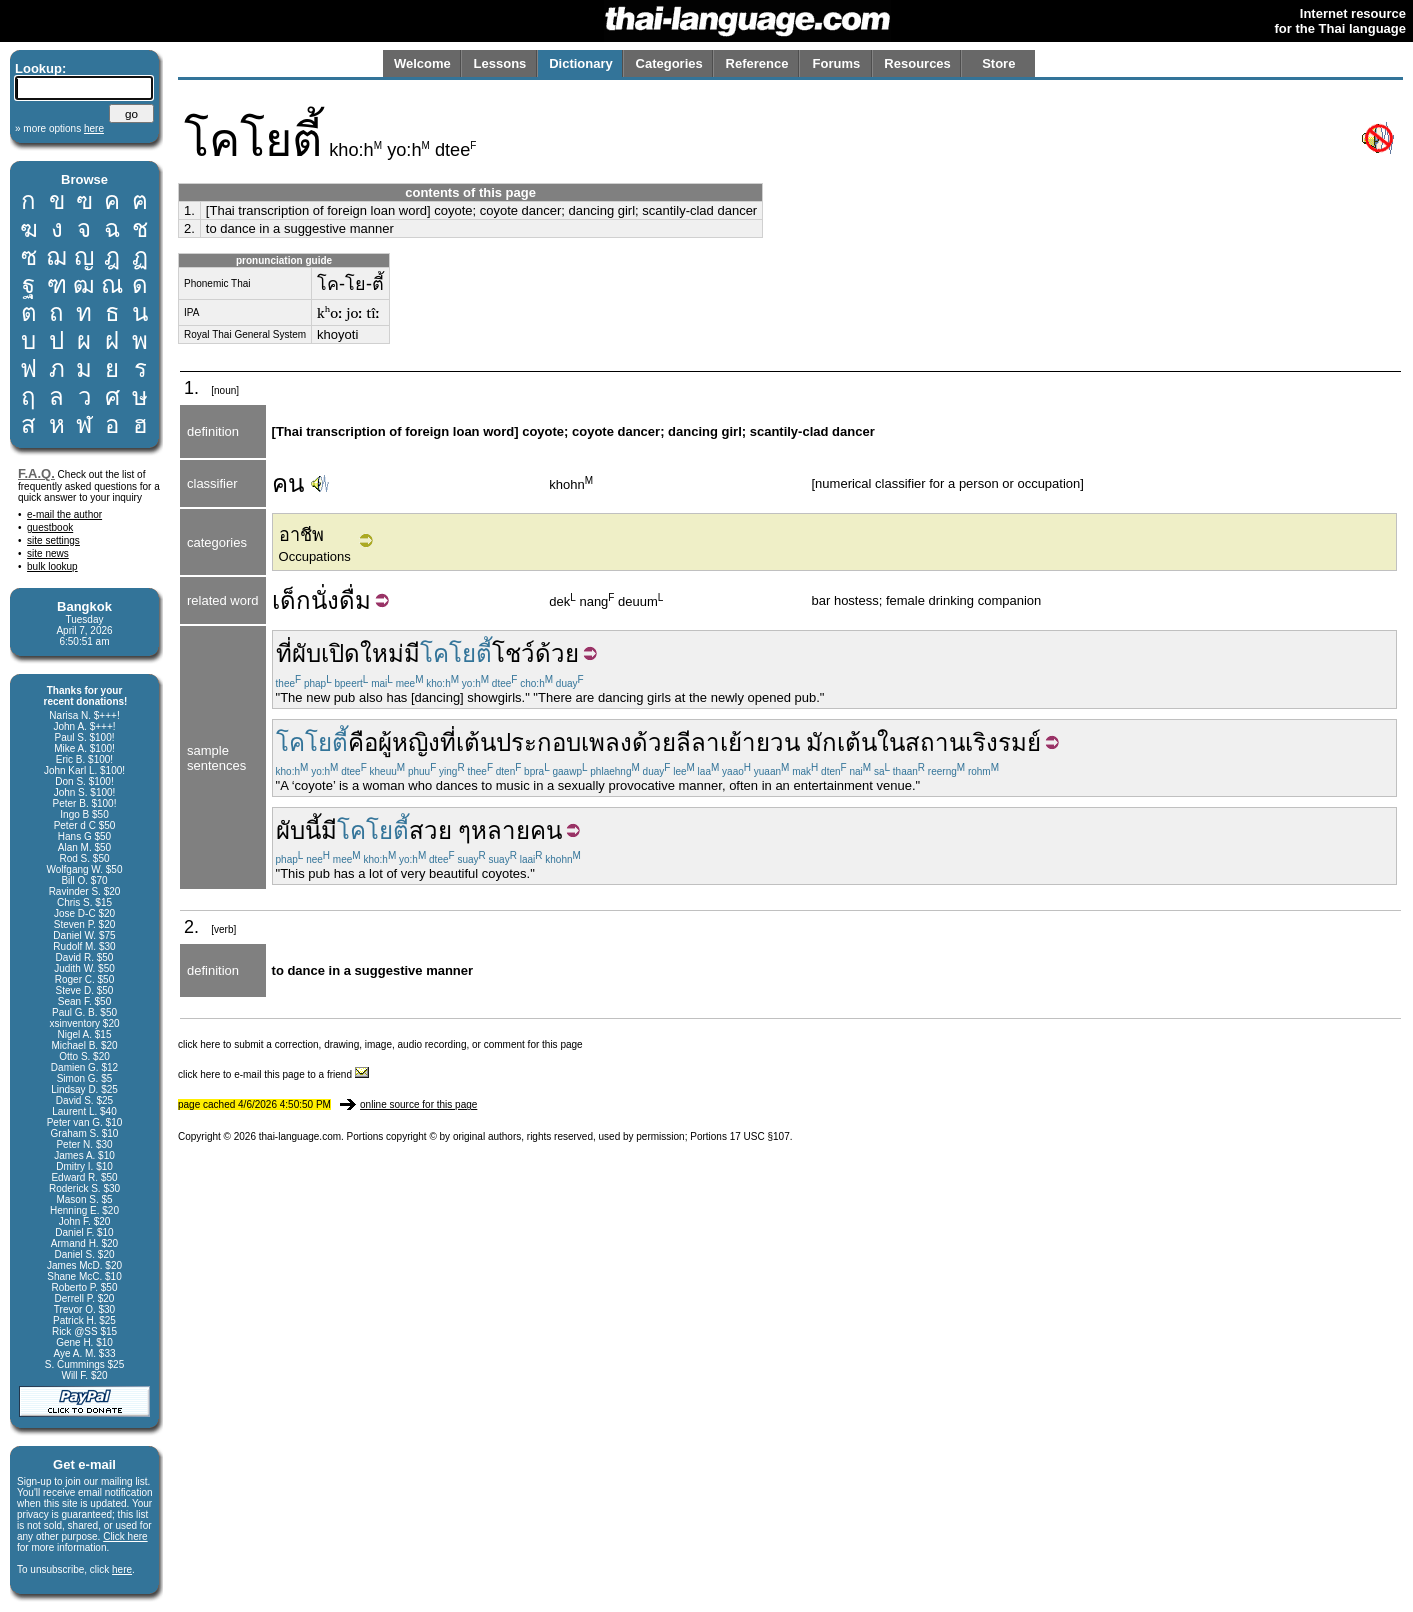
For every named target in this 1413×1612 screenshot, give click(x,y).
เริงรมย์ (1003, 742)
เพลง (606, 742)
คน (288, 483)
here (122, 1569)
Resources (917, 63)
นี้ (313, 830)
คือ (363, 742)
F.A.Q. (36, 473)
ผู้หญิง (409, 742)
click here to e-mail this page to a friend (273, 1074)
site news (48, 553)
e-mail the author (64, 514)
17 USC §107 (760, 1136)
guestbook (50, 527)
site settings (53, 540)
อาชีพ (301, 535)
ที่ (284, 653)
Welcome (422, 63)
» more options (59, 128)
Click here (125, 1536)
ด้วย (557, 653)
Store (998, 63)
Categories (669, 63)
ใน (891, 742)
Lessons (500, 63)
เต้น (476, 742)
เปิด (340, 653)
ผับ (306, 653)
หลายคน (516, 830)
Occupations (315, 556)
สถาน (935, 742)
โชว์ (513, 653)
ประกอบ (538, 742)
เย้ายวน (760, 742)
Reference (757, 63)
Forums (837, 63)
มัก (821, 742)
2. (189, 228)
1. (189, 210)
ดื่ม (355, 600)
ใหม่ (382, 653)
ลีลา (698, 742)
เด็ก (291, 600)
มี (412, 653)
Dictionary (581, 63)
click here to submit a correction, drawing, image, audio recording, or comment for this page (380, 1044)
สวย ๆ (440, 830)
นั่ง (325, 600)
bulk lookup (52, 566)
